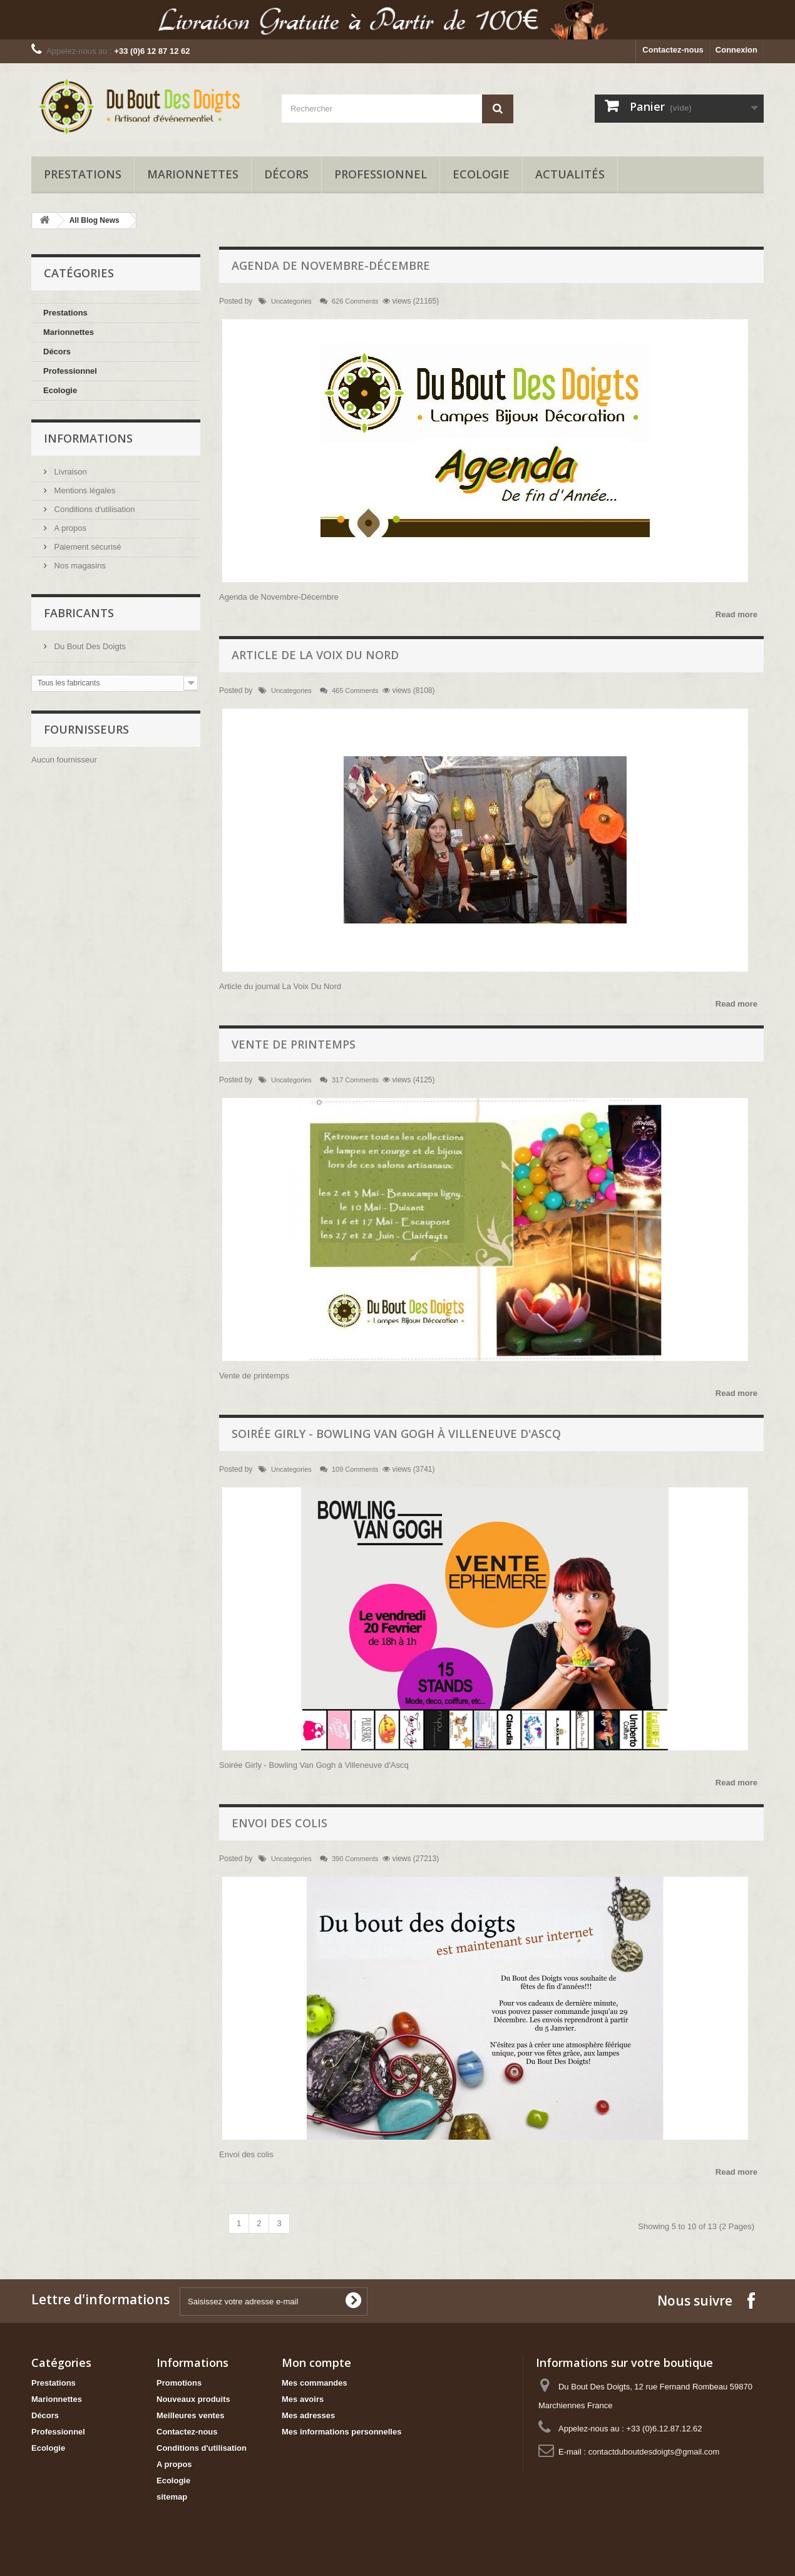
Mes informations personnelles (341, 2431)
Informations (88, 438)
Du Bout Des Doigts (89, 646)
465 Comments (355, 690)
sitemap (171, 2497)
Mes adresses (308, 2415)
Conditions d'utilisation (93, 509)
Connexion (736, 49)
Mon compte (316, 2362)
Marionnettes (192, 174)
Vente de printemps (294, 1044)
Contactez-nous (673, 49)
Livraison (69, 471)
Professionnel (380, 174)
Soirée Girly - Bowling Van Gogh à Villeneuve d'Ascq (396, 1433)
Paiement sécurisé (86, 547)
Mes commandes (314, 2383)
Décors (286, 174)
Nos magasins (79, 565)
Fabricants (79, 612)
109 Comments (355, 1469)
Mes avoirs (303, 2399)
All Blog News (94, 220)
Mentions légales (83, 490)
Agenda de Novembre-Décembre (331, 265)
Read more (736, 614)
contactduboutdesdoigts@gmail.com (654, 2451)
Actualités (570, 174)
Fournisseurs (86, 729)
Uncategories (291, 301)
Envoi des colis (279, 1822)
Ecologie (481, 174)
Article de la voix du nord (315, 654)
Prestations (82, 174)
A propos (69, 528)
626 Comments (355, 301)
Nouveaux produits (193, 2399)
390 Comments (355, 1858)
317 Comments (355, 1080)
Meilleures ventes (190, 2415)
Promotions (179, 2383)
